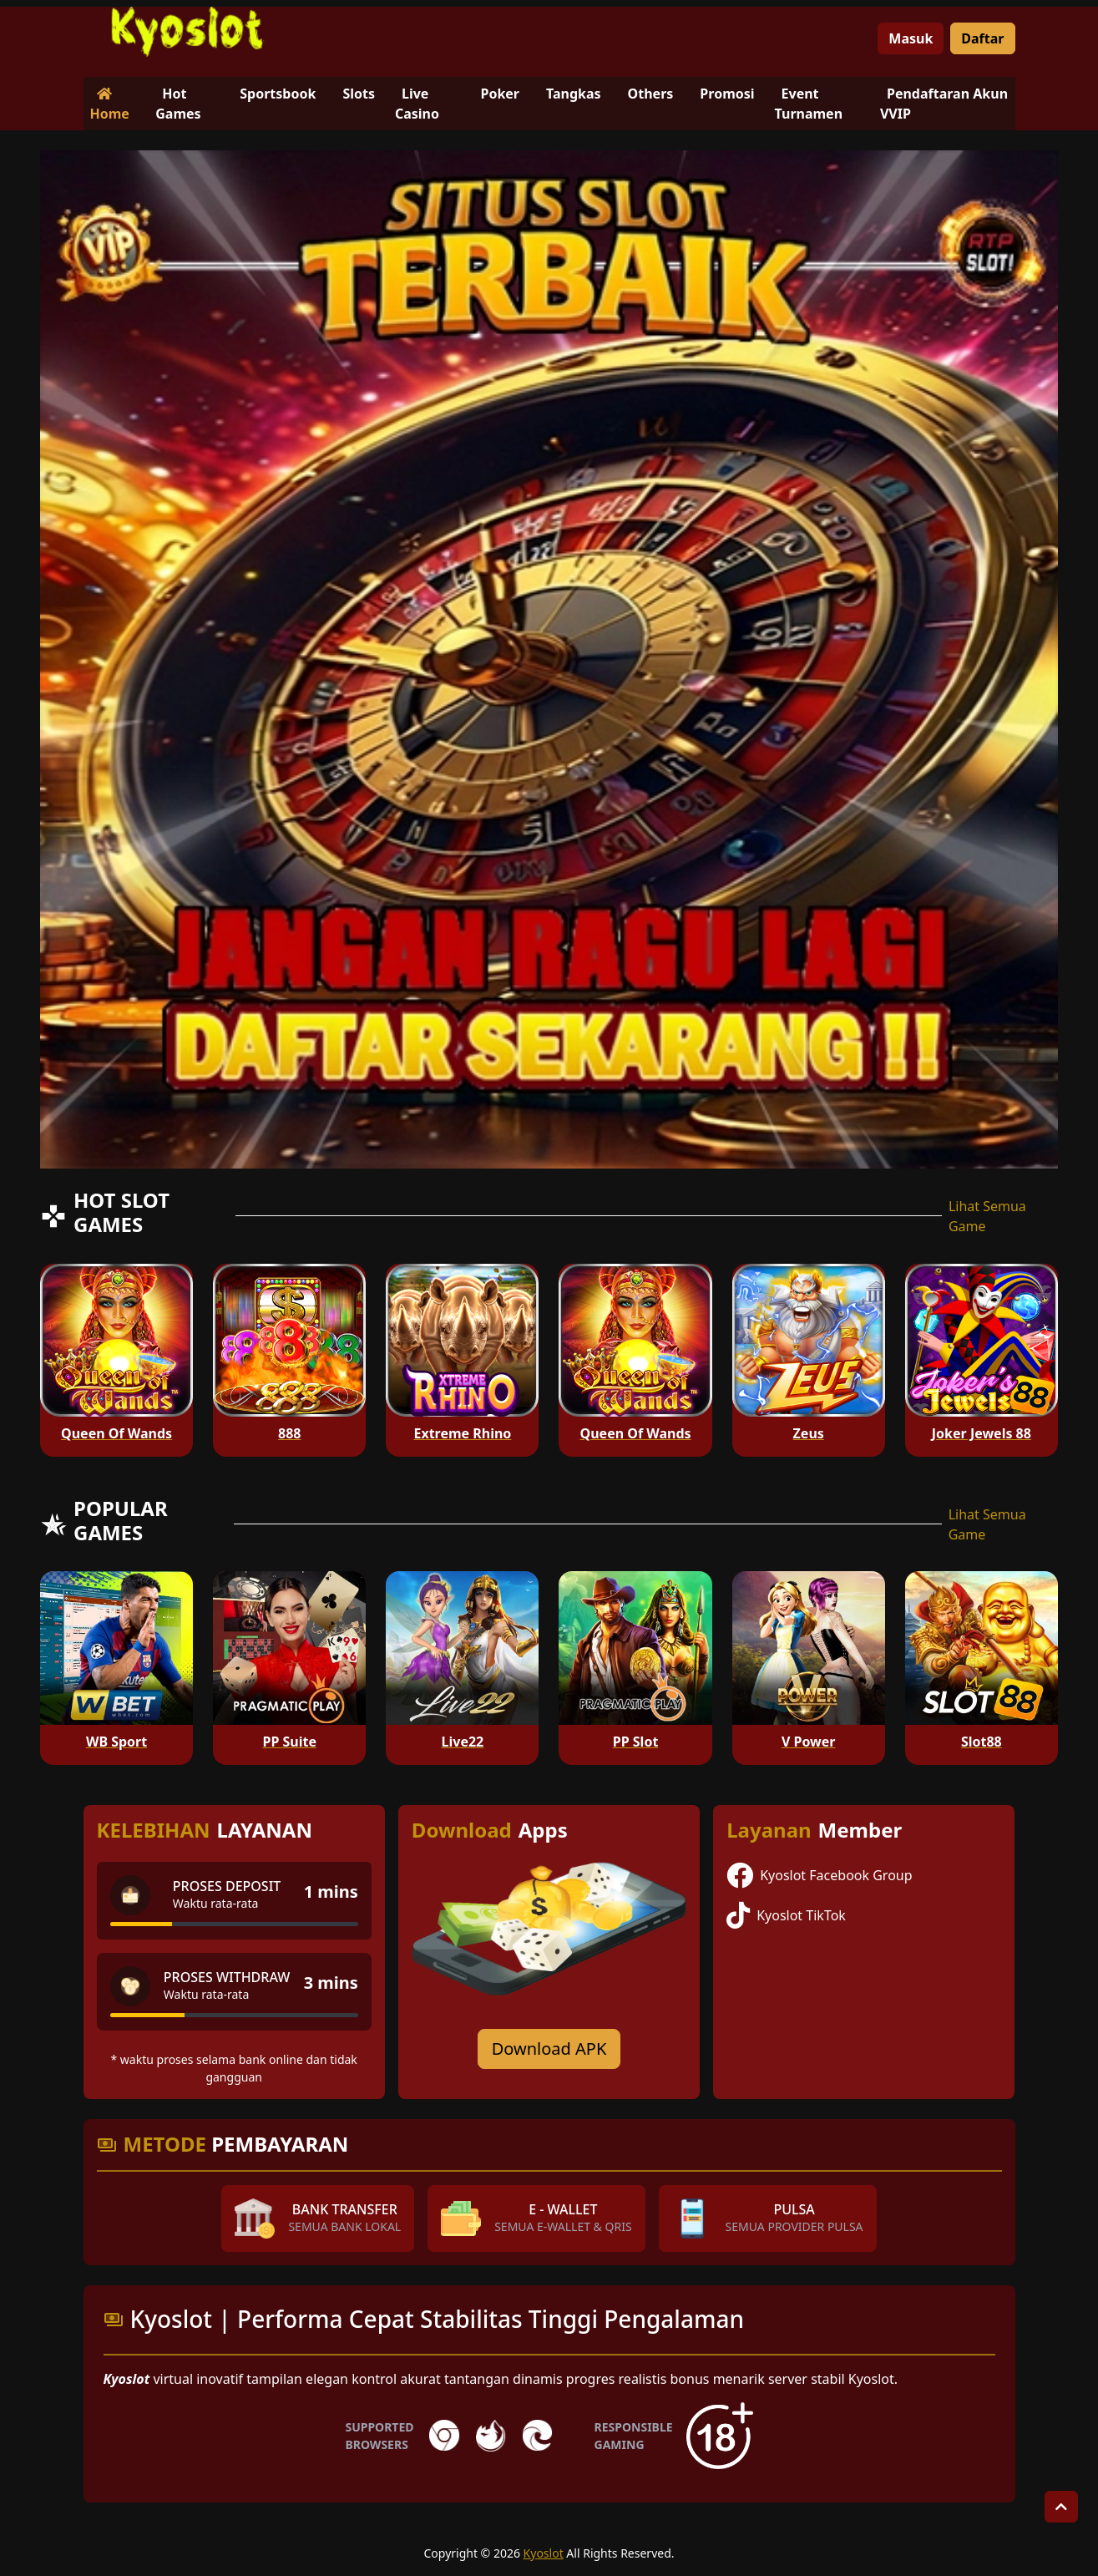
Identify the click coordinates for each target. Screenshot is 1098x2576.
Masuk (910, 38)
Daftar (982, 38)
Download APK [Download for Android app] (549, 2048)
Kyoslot (544, 2553)
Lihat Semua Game (987, 1216)
